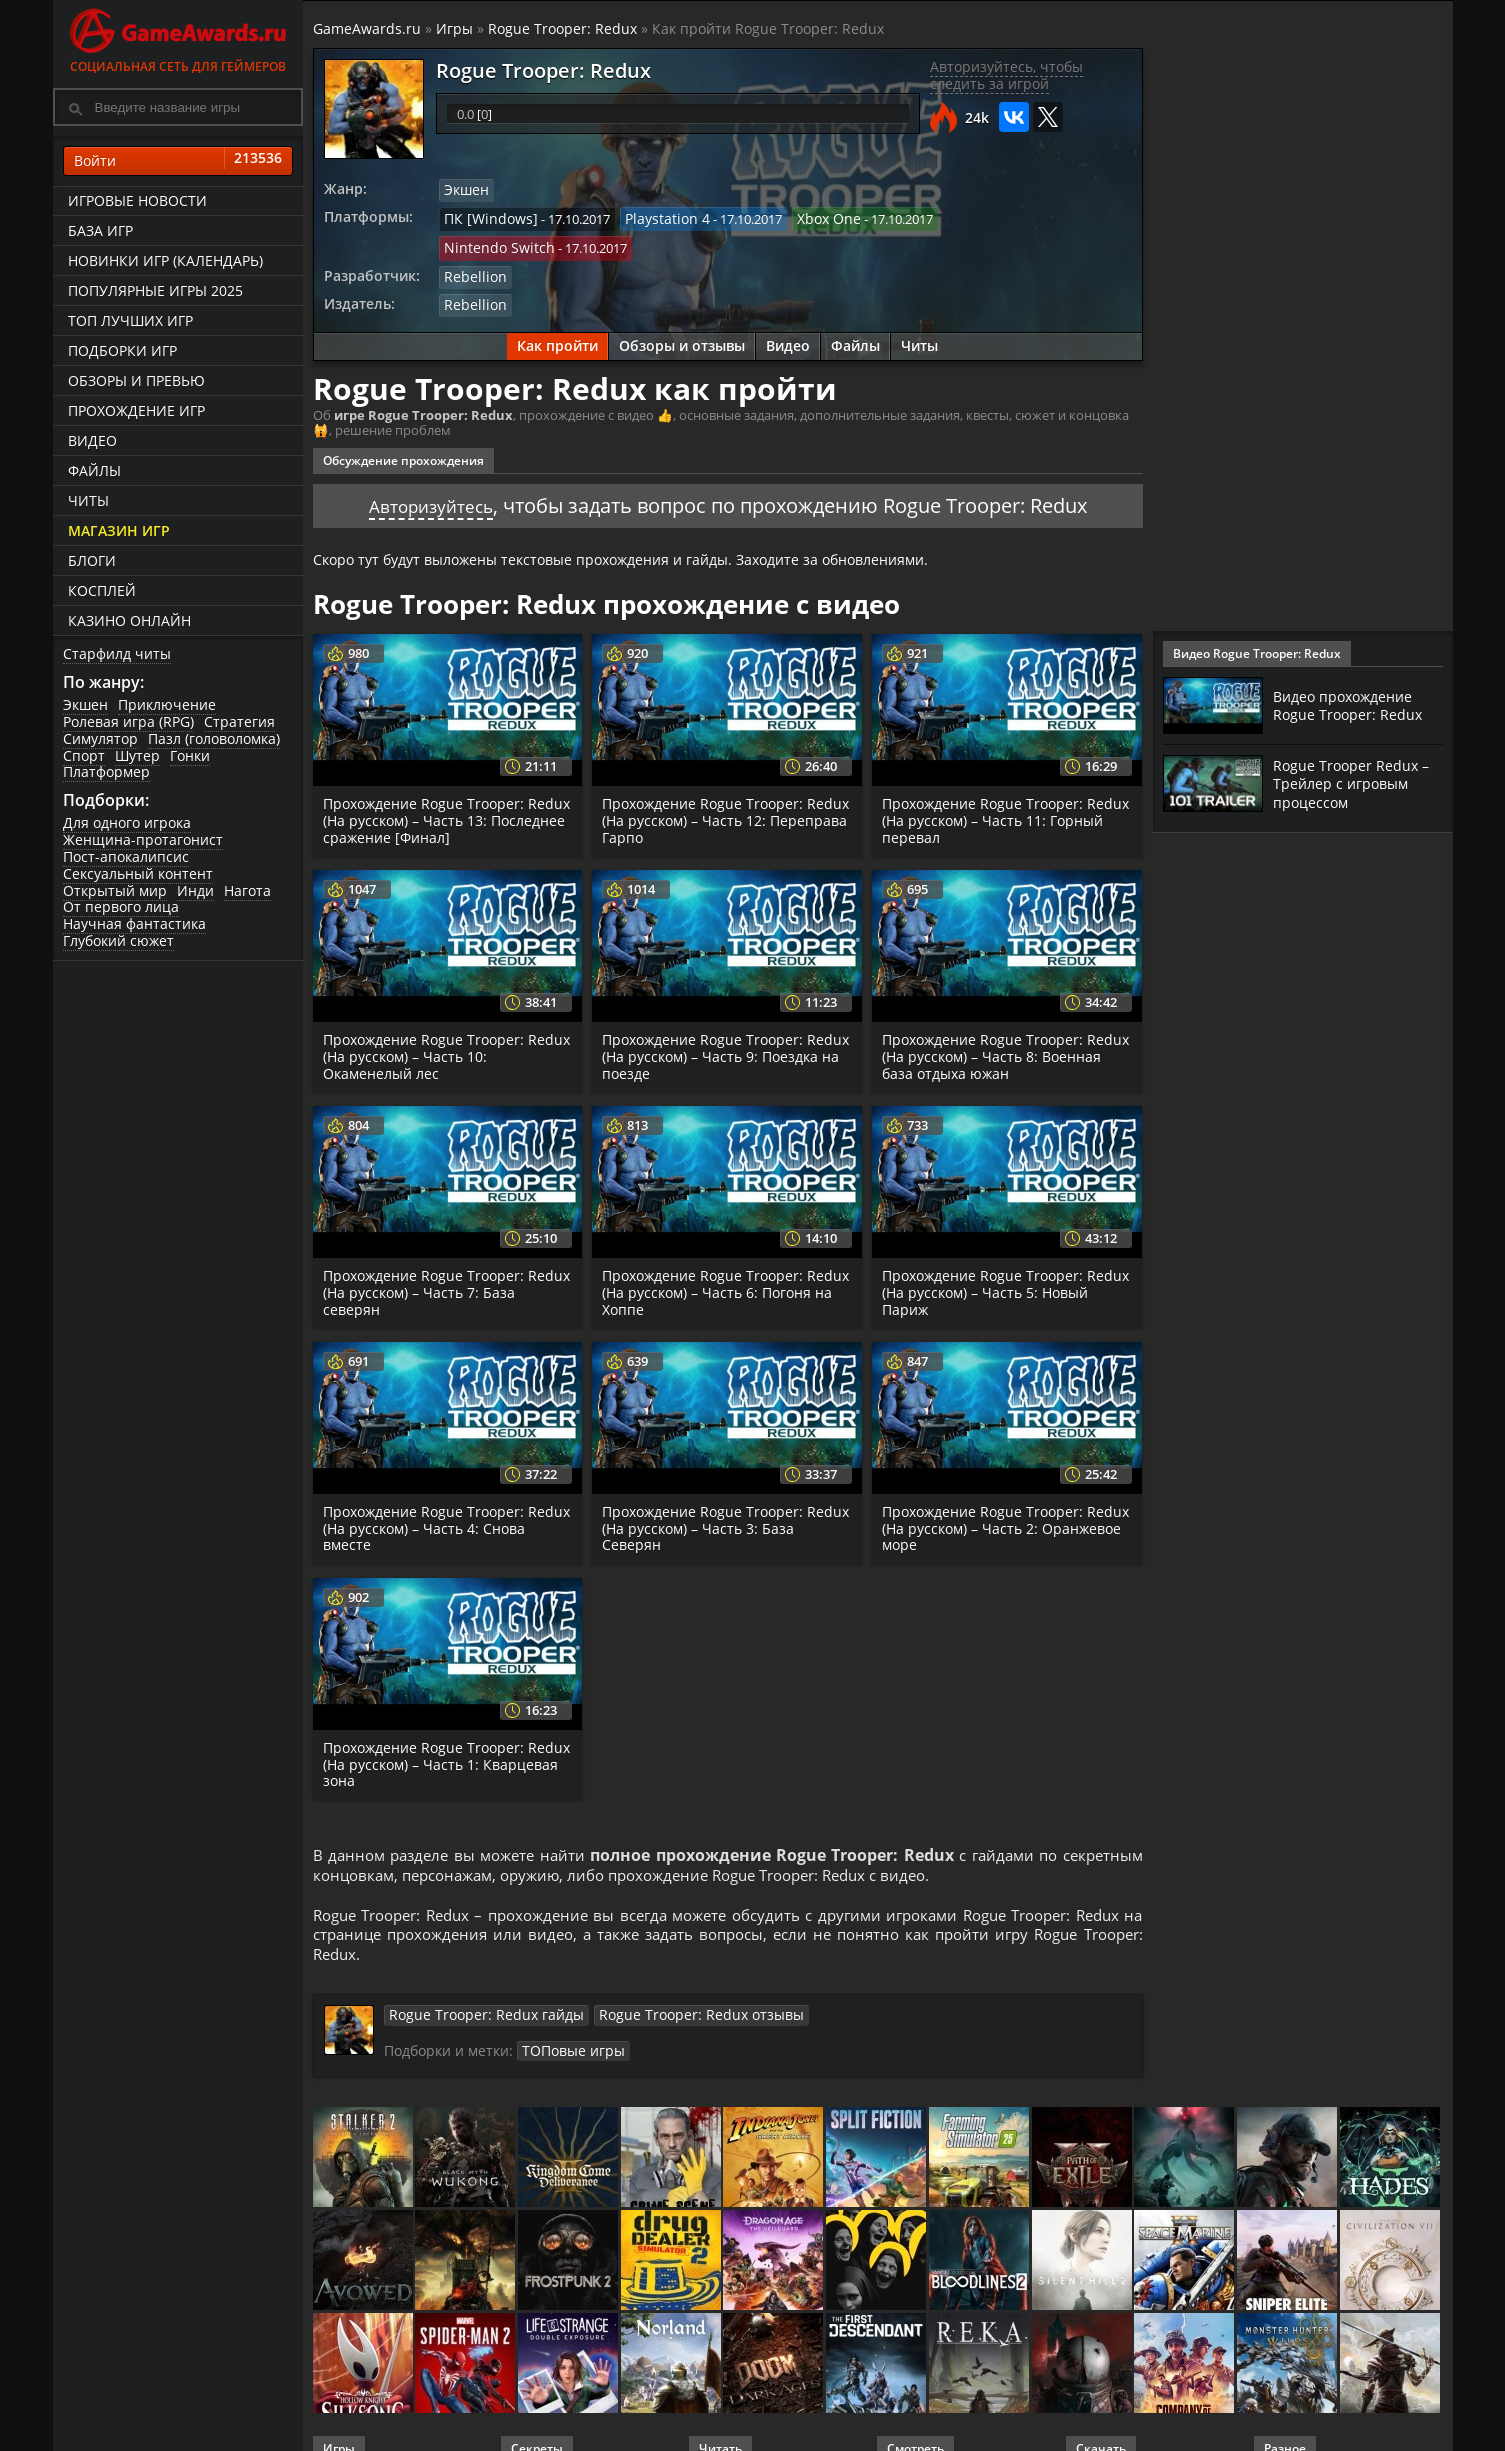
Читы (88, 500)
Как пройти (557, 312)
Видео (92, 440)
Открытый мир (115, 890)
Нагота (247, 890)
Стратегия (239, 721)
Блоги (92, 560)
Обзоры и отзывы (682, 312)
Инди (195, 890)
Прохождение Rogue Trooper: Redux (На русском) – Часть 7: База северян (445, 1258)
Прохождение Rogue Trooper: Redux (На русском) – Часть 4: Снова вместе (427, 1493)
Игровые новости (137, 200)
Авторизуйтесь (430, 471)
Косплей (102, 590)
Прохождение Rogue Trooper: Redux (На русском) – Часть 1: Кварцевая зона (427, 1729)
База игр (100, 230)
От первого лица (121, 906)
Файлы (94, 470)
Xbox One (807, 217)
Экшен (85, 704)
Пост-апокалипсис (126, 856)
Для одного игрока (127, 822)
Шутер (137, 755)
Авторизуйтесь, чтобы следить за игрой (1006, 75)
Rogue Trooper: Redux (562, 28)
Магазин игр (119, 530)
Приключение (167, 704)
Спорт (84, 755)
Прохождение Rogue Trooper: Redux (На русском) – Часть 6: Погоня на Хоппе (706, 1258)
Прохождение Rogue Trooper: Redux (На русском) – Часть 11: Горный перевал (990, 786)
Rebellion (471, 245)
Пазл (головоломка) (214, 738)
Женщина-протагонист (143, 839)
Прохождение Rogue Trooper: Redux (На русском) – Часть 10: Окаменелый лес (431, 1022)
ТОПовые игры (568, 2026)
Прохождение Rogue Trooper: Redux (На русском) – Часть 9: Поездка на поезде (706, 1022)
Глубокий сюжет (118, 940)
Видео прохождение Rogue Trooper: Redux (1353, 705)
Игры (454, 28)
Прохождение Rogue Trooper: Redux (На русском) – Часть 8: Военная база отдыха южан (986, 1022)
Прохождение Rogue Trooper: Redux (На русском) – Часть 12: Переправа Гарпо (710, 786)
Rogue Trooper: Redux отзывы (669, 1991)
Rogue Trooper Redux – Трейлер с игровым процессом (1357, 783)
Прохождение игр (136, 410)
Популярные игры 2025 (155, 290)
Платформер (106, 771)
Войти (178, 161)
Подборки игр (122, 350)
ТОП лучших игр (130, 320)
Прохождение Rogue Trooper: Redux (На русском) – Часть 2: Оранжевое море (986, 1493)
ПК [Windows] (485, 217)
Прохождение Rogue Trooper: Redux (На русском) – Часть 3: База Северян (724, 1493)
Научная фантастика (134, 923)
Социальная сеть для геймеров (178, 37)
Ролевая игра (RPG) (128, 721)
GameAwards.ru (367, 28)
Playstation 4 (652, 217)
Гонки (190, 755)
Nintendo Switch (973, 217)
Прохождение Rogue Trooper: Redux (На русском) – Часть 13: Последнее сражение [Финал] (431, 786)
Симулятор (100, 738)
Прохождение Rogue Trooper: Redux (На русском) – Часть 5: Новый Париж (986, 1258)
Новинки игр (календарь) (165, 260)
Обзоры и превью (136, 380)
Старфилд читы (117, 653)
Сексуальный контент (138, 873)
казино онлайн (129, 620)
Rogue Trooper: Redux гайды (476, 1991)
